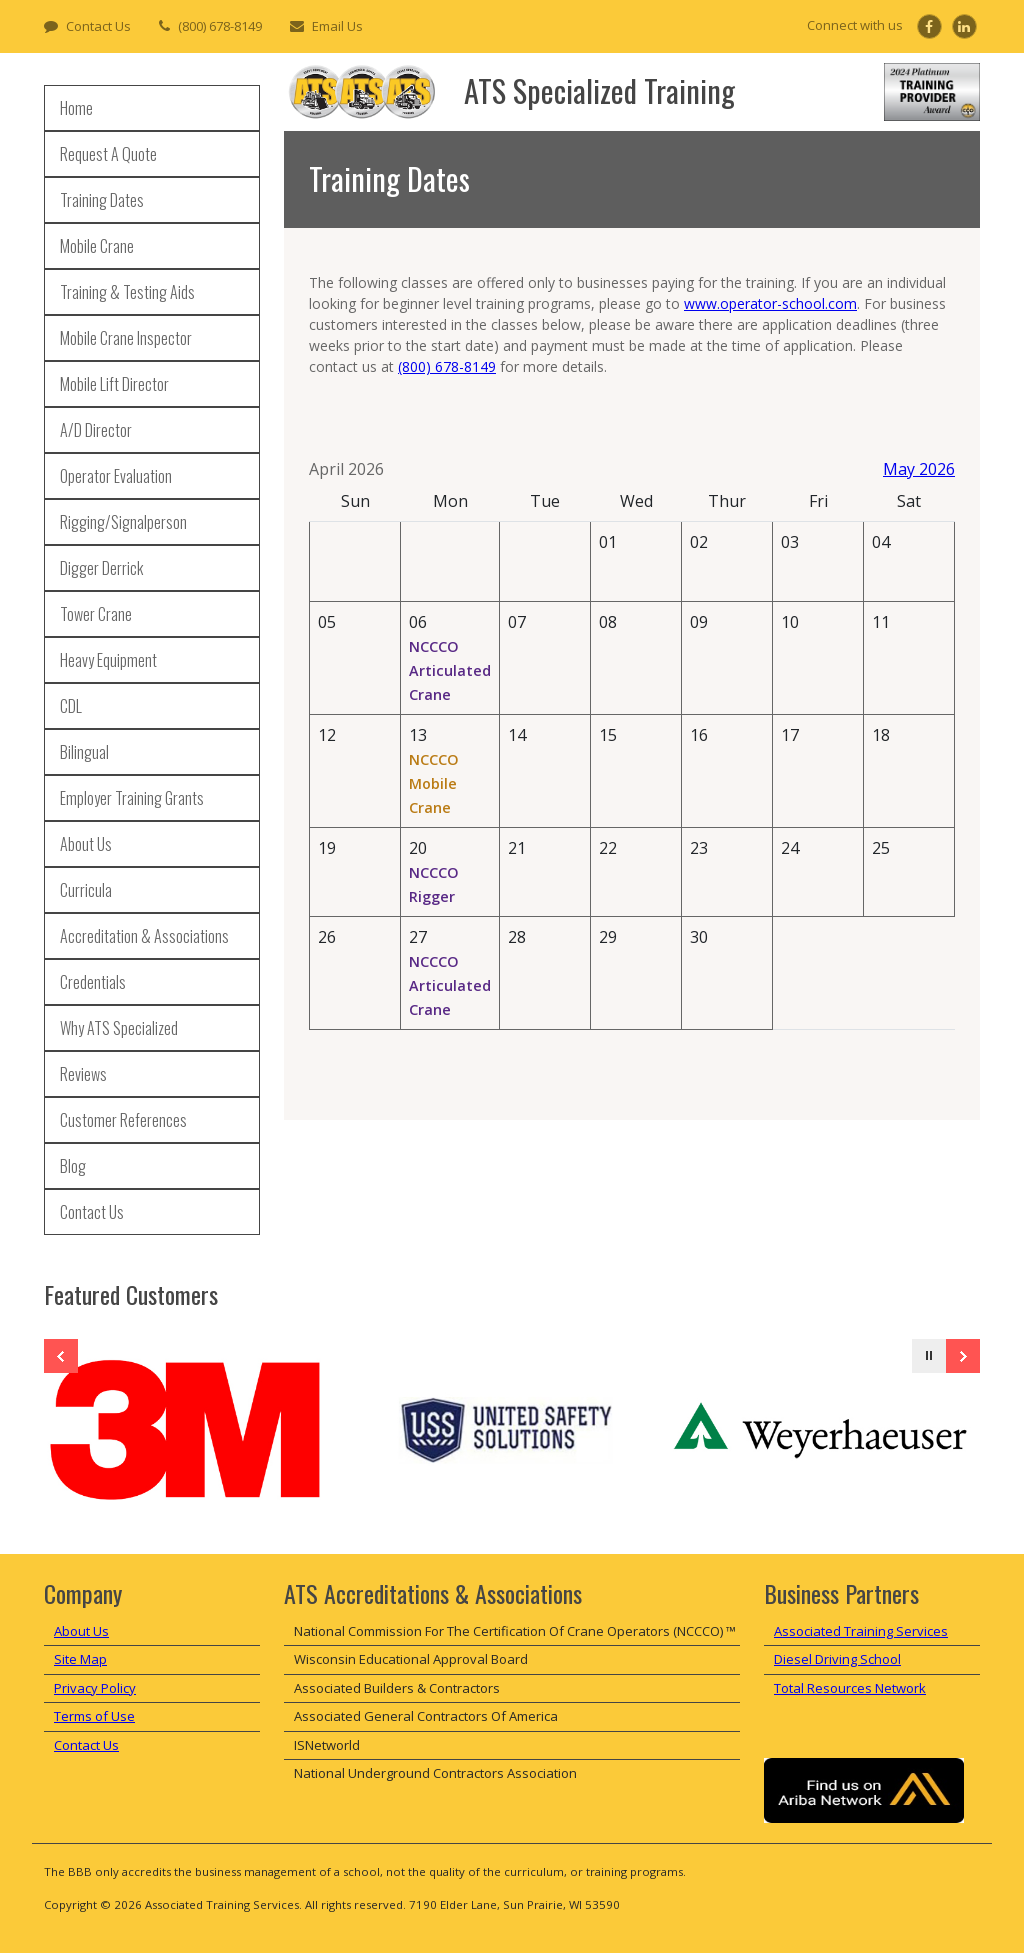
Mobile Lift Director (114, 384)
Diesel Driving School (837, 1659)
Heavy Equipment (108, 660)
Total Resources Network (850, 1688)
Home (76, 108)
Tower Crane (96, 614)
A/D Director (96, 430)
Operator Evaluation (116, 476)
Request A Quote (108, 154)
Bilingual (84, 752)
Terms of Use (94, 1716)
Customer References (123, 1120)
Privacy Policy (95, 1688)
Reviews (83, 1074)
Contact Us (98, 26)
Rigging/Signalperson (123, 522)
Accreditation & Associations (144, 936)
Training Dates (102, 200)
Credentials (93, 982)
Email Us (337, 26)
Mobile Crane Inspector (126, 338)
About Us (86, 844)
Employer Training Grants (132, 798)
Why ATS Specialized (119, 1028)
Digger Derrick (101, 568)
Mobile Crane (97, 246)
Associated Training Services (861, 1631)
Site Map (80, 1659)
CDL (71, 706)
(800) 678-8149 (220, 26)
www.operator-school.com (770, 303)
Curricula (86, 890)
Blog (73, 1166)
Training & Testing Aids (127, 292)
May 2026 (919, 469)
